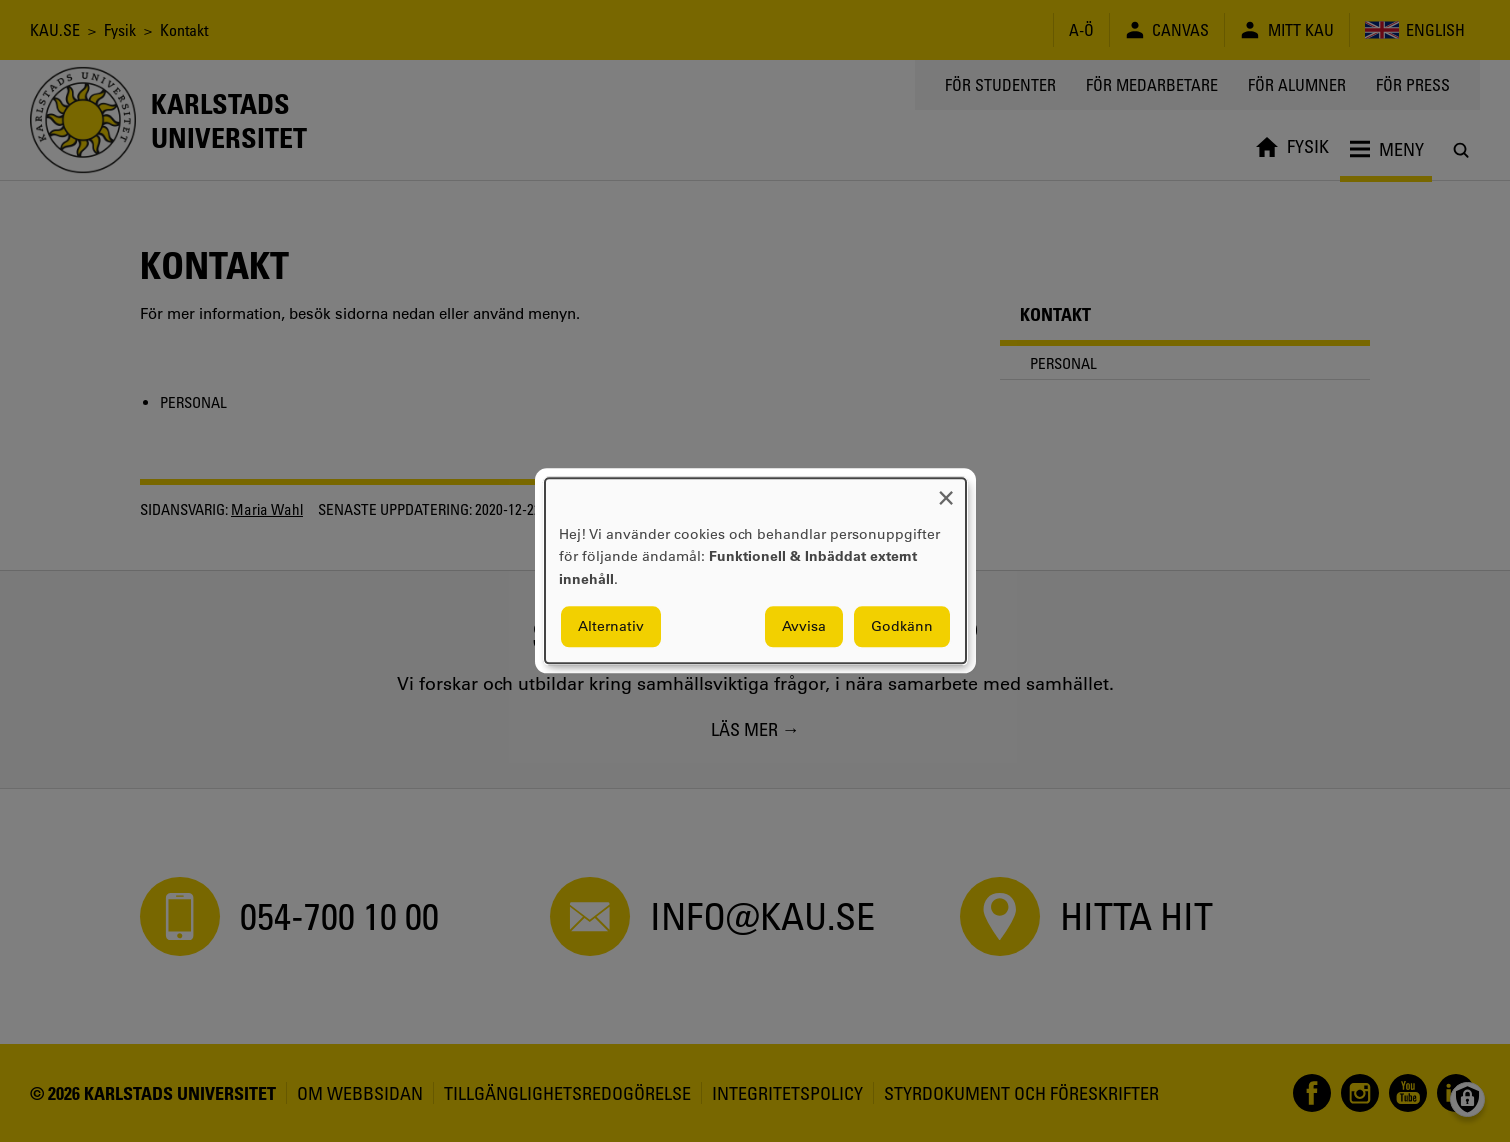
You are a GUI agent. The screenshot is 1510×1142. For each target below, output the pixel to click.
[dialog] (755, 570)
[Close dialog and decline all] (946, 490)
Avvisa (804, 627)
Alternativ (611, 627)
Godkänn (902, 627)
